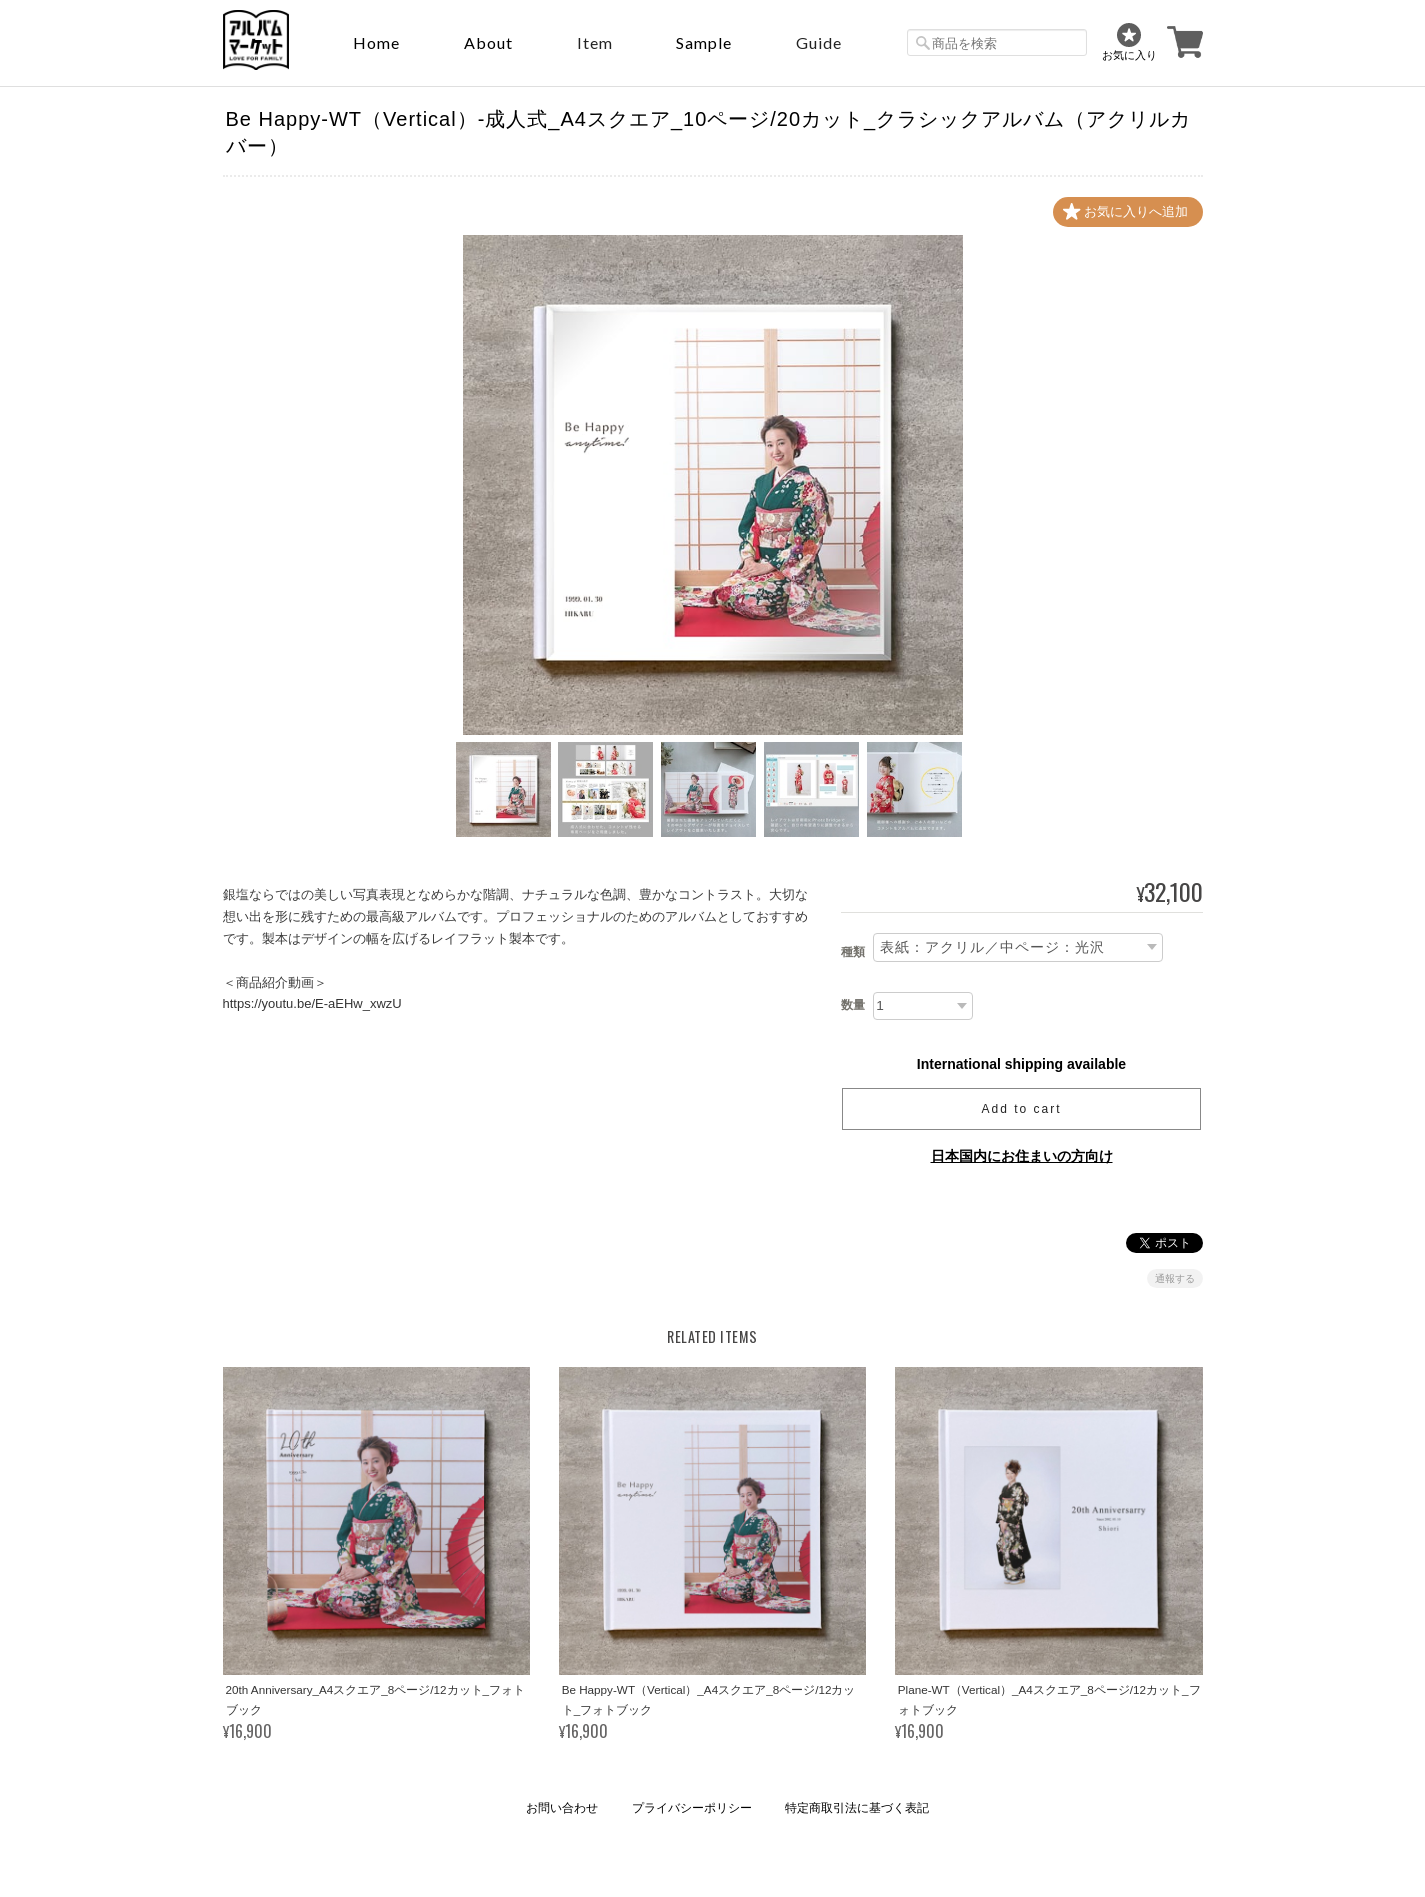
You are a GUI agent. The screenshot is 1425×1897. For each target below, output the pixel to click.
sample (704, 42)
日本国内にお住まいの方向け (1022, 1156)
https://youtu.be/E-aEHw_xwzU (312, 1003)
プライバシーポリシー (692, 1808)
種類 (853, 952)
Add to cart (1021, 1109)
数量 (853, 1005)
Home (376, 42)
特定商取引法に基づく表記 (857, 1808)
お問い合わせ (562, 1808)
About (488, 42)
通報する (1175, 1278)
